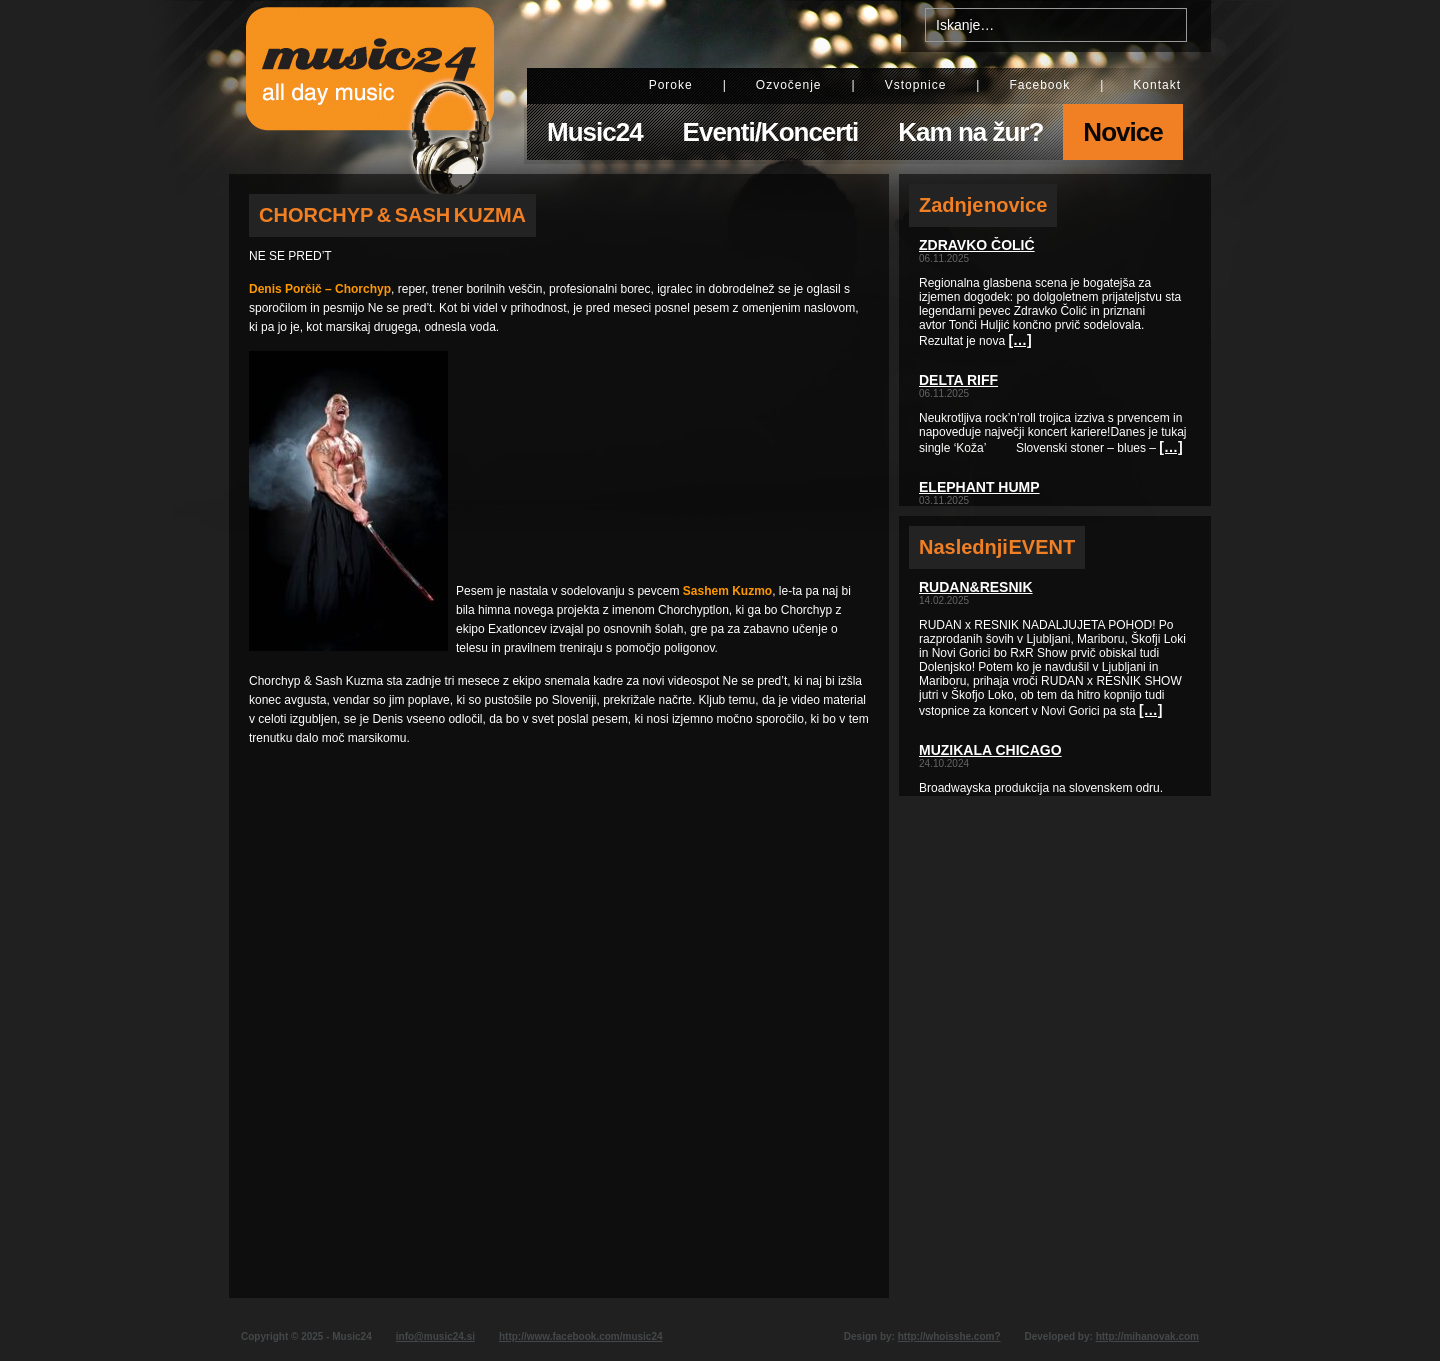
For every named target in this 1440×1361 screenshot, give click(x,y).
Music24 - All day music (370, 87)
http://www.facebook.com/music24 (581, 1336)
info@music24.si (435, 1336)
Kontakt (1157, 85)
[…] (1019, 340)
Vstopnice (916, 85)
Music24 (595, 132)
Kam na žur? (970, 132)
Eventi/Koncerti (771, 132)
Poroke (671, 85)
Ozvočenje (789, 85)
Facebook (1039, 85)
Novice (1122, 132)
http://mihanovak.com (1147, 1336)
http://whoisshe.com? (949, 1336)
